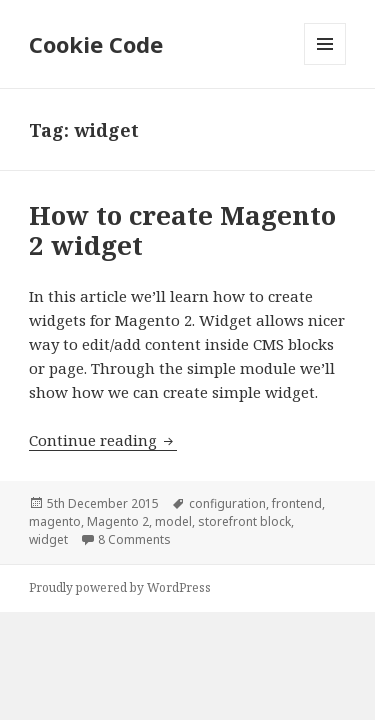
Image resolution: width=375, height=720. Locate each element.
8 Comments (134, 539)
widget (48, 539)
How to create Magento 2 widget (182, 230)
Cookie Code (96, 44)
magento (55, 521)
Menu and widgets (325, 64)
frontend (297, 503)
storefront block (244, 521)
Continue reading (103, 440)
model (173, 521)
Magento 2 (118, 521)
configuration (227, 503)
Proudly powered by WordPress (120, 587)
